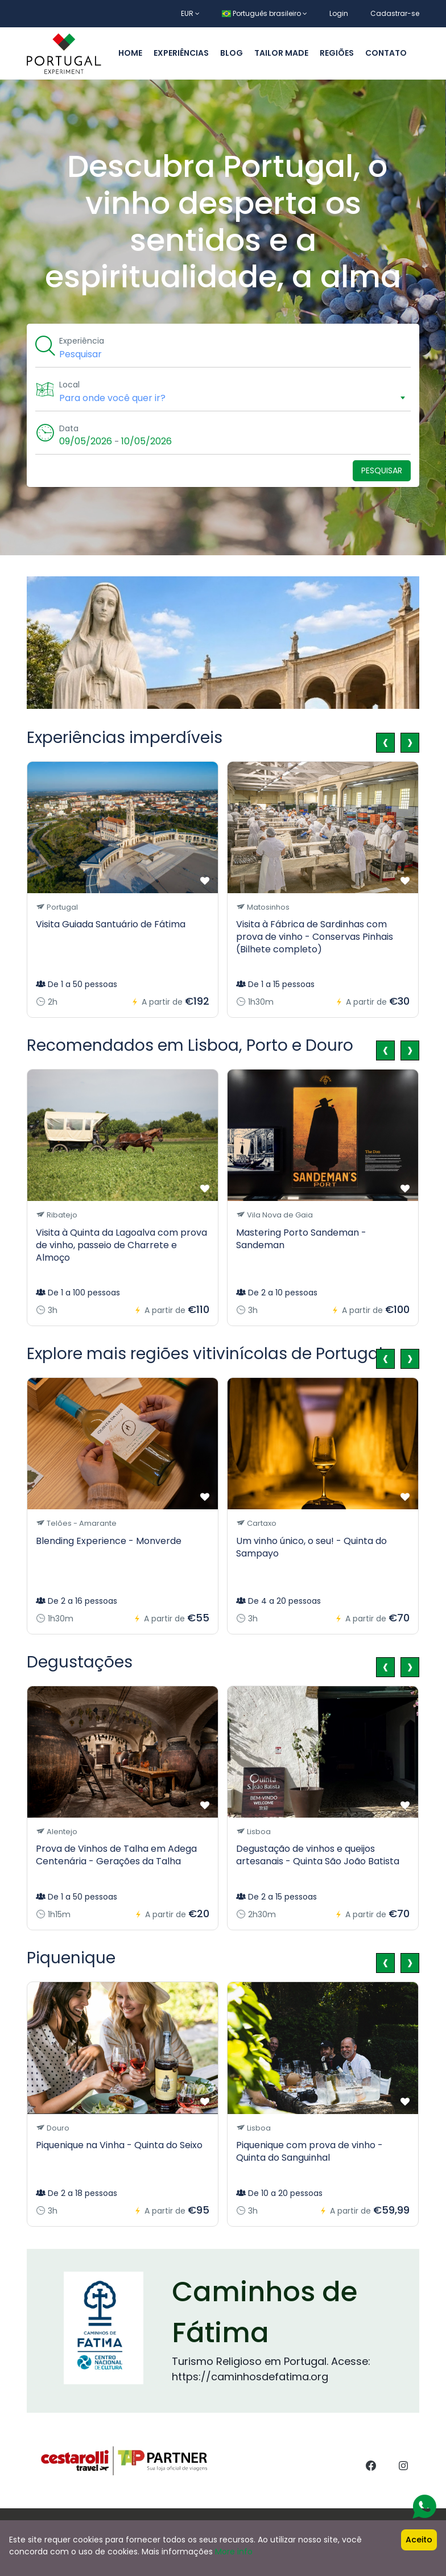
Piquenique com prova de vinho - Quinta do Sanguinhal (309, 2151)
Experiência (83, 340)
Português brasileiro (264, 13)
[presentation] (385, 743)
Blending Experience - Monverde (108, 1540)
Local (71, 384)
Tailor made (281, 53)
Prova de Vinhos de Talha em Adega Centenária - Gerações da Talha (116, 1855)
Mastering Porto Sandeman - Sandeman (301, 1239)
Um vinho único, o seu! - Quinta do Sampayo (311, 1547)
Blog (231, 53)
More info (234, 2551)
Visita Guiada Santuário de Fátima (110, 924)
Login (338, 13)
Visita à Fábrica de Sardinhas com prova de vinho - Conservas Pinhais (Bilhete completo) (314, 937)
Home (130, 53)
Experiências (181, 53)
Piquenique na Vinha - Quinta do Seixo (119, 2145)
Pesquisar (381, 470)
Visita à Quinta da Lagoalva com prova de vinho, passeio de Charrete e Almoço (121, 1245)
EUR (190, 13)
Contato (386, 53)
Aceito (419, 2539)
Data (70, 428)
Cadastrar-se (394, 13)
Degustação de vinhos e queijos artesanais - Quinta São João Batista (317, 1855)
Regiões (337, 53)
